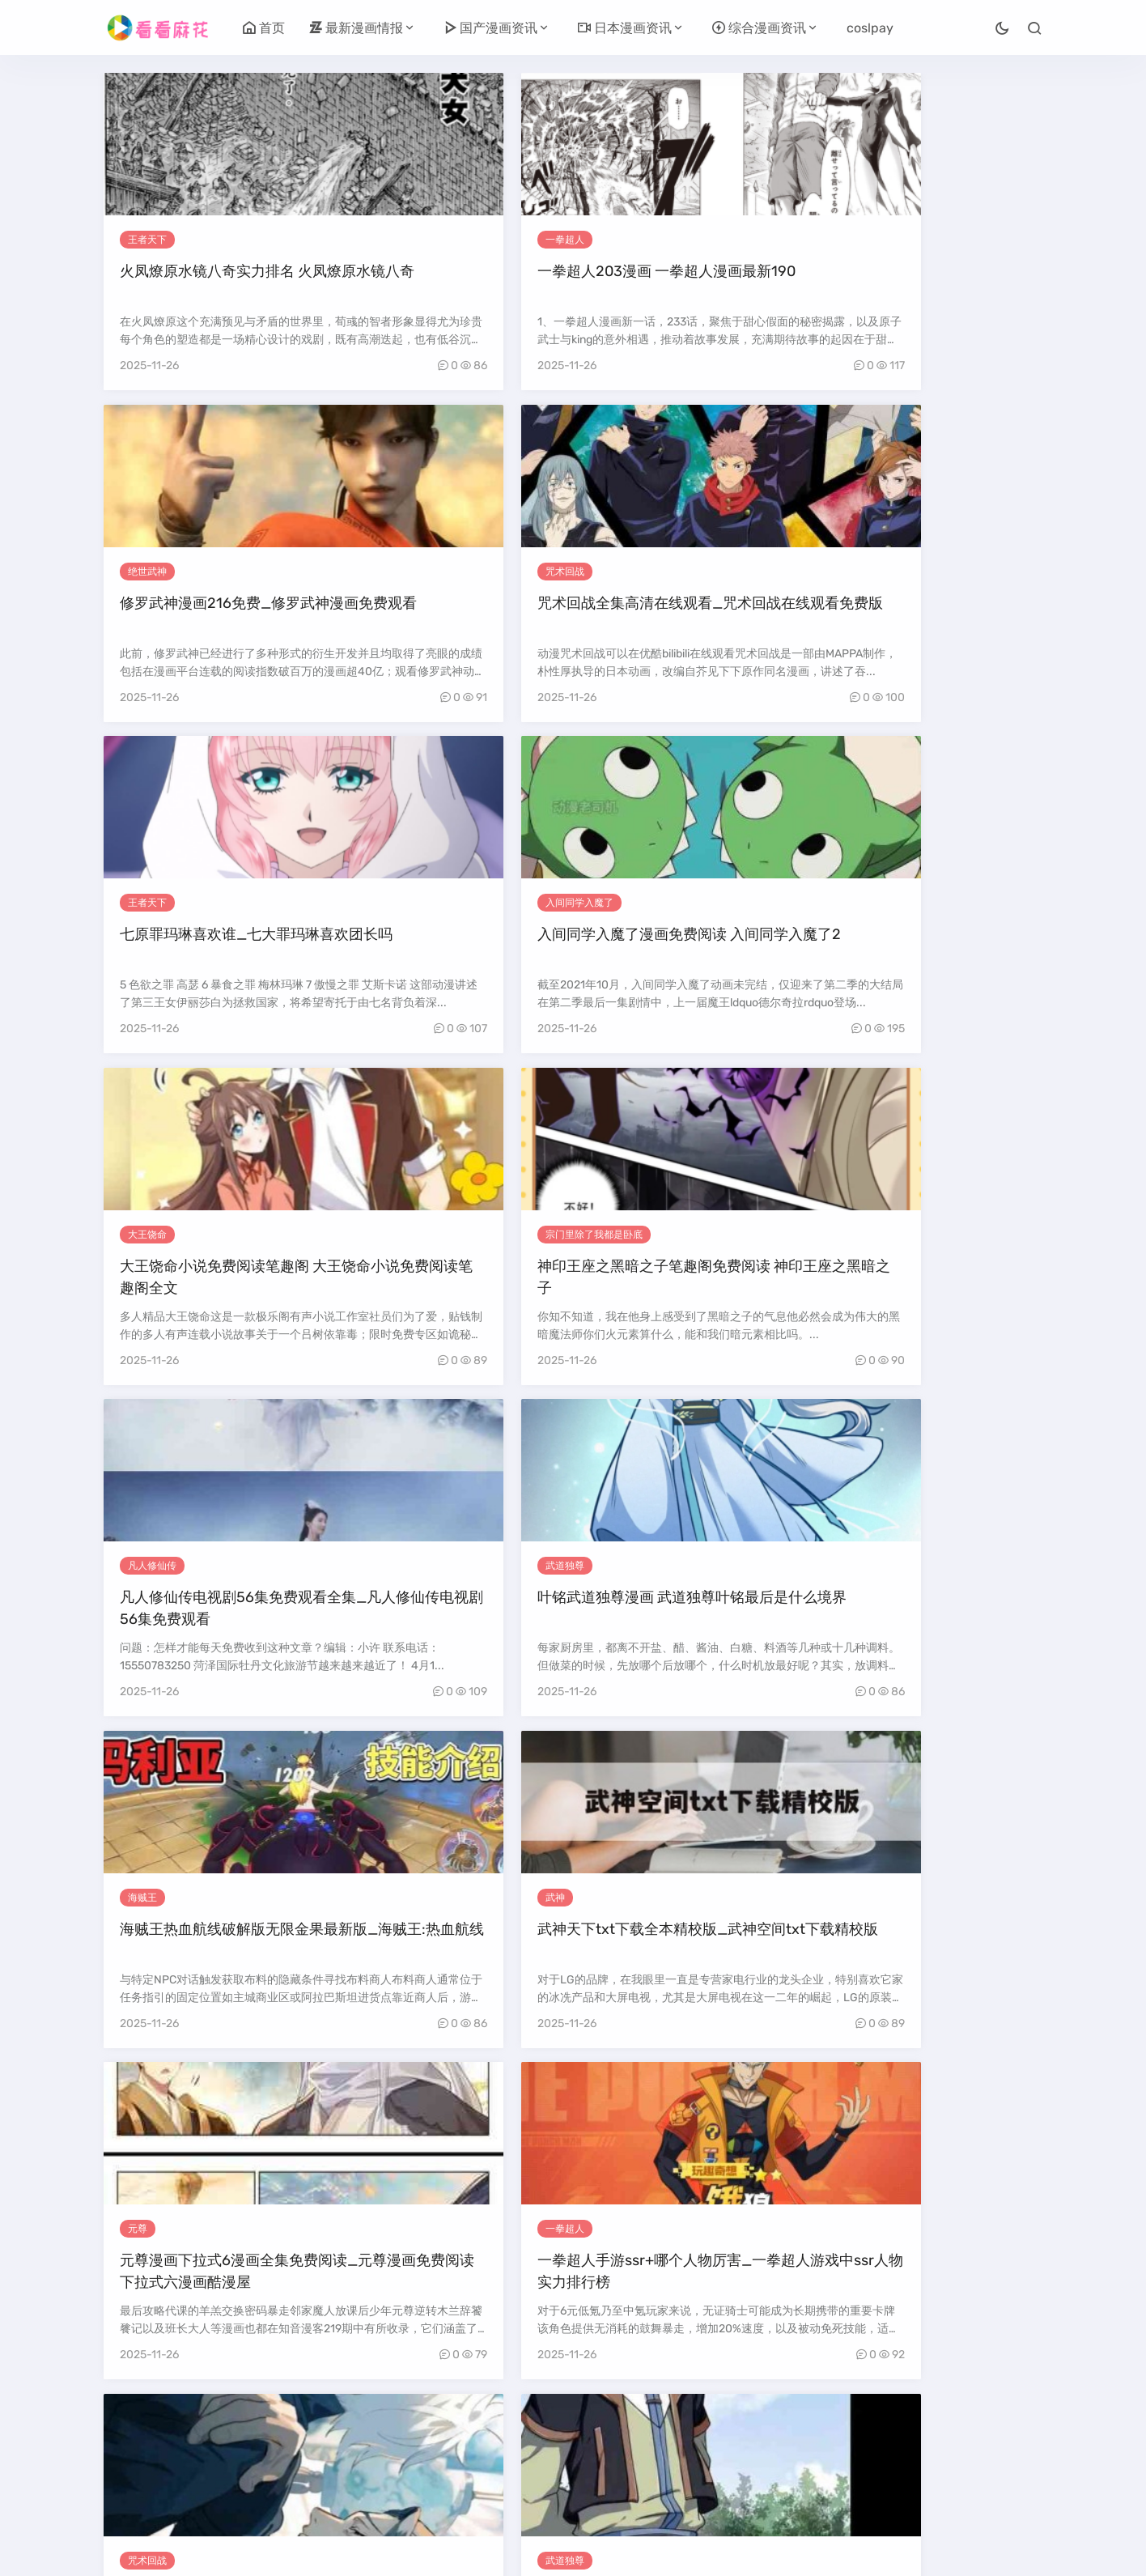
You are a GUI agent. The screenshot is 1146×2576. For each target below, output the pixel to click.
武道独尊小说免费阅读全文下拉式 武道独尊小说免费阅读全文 (930, 2294)
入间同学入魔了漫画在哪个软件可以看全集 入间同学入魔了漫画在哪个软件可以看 (214, 1961)
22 (694, 2436)
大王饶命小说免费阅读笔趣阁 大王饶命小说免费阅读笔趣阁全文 (692, 626)
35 (575, 2465)
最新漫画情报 (356, 28)
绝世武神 (624, 239)
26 (834, 2436)
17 (528, 2436)
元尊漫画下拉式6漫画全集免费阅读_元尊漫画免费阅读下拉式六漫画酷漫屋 (212, 1293)
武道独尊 (386, 906)
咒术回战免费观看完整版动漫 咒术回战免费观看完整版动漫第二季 (692, 1293)
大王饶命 (624, 573)
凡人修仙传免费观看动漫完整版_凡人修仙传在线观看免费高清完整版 (453, 1961)
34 (540, 2465)
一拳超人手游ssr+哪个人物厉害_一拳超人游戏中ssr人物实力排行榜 (453, 1293)
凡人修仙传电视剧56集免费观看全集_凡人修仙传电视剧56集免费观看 (212, 960)
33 (505, 2465)
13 (395, 2436)
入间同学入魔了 (401, 573)
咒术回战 (863, 239)
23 (729, 2436)
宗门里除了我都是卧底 (892, 573)
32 (470, 2465)
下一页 (621, 2465)
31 (1008, 2436)
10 (297, 2436)
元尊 (137, 1240)
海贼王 (620, 906)
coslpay (870, 28)
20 (629, 2436)
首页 (264, 28)
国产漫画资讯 (490, 28)
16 (495, 2436)
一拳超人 (386, 239)
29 (938, 2436)
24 (764, 2436)
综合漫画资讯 (759, 28)
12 (361, 2436)
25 (799, 2436)
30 (974, 2436)
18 (561, 2436)
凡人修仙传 (152, 906)
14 (428, 2436)
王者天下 (147, 239)
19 (595, 2436)
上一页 (194, 2436)
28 (903, 2436)
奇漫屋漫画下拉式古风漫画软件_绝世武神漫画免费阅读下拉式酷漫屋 (692, 1961)
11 (329, 2436)
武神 (854, 906)
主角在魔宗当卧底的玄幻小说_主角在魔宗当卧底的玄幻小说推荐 (453, 2294)
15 (462, 2436)
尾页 (671, 2465)
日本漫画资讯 (625, 28)
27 (869, 2436)
